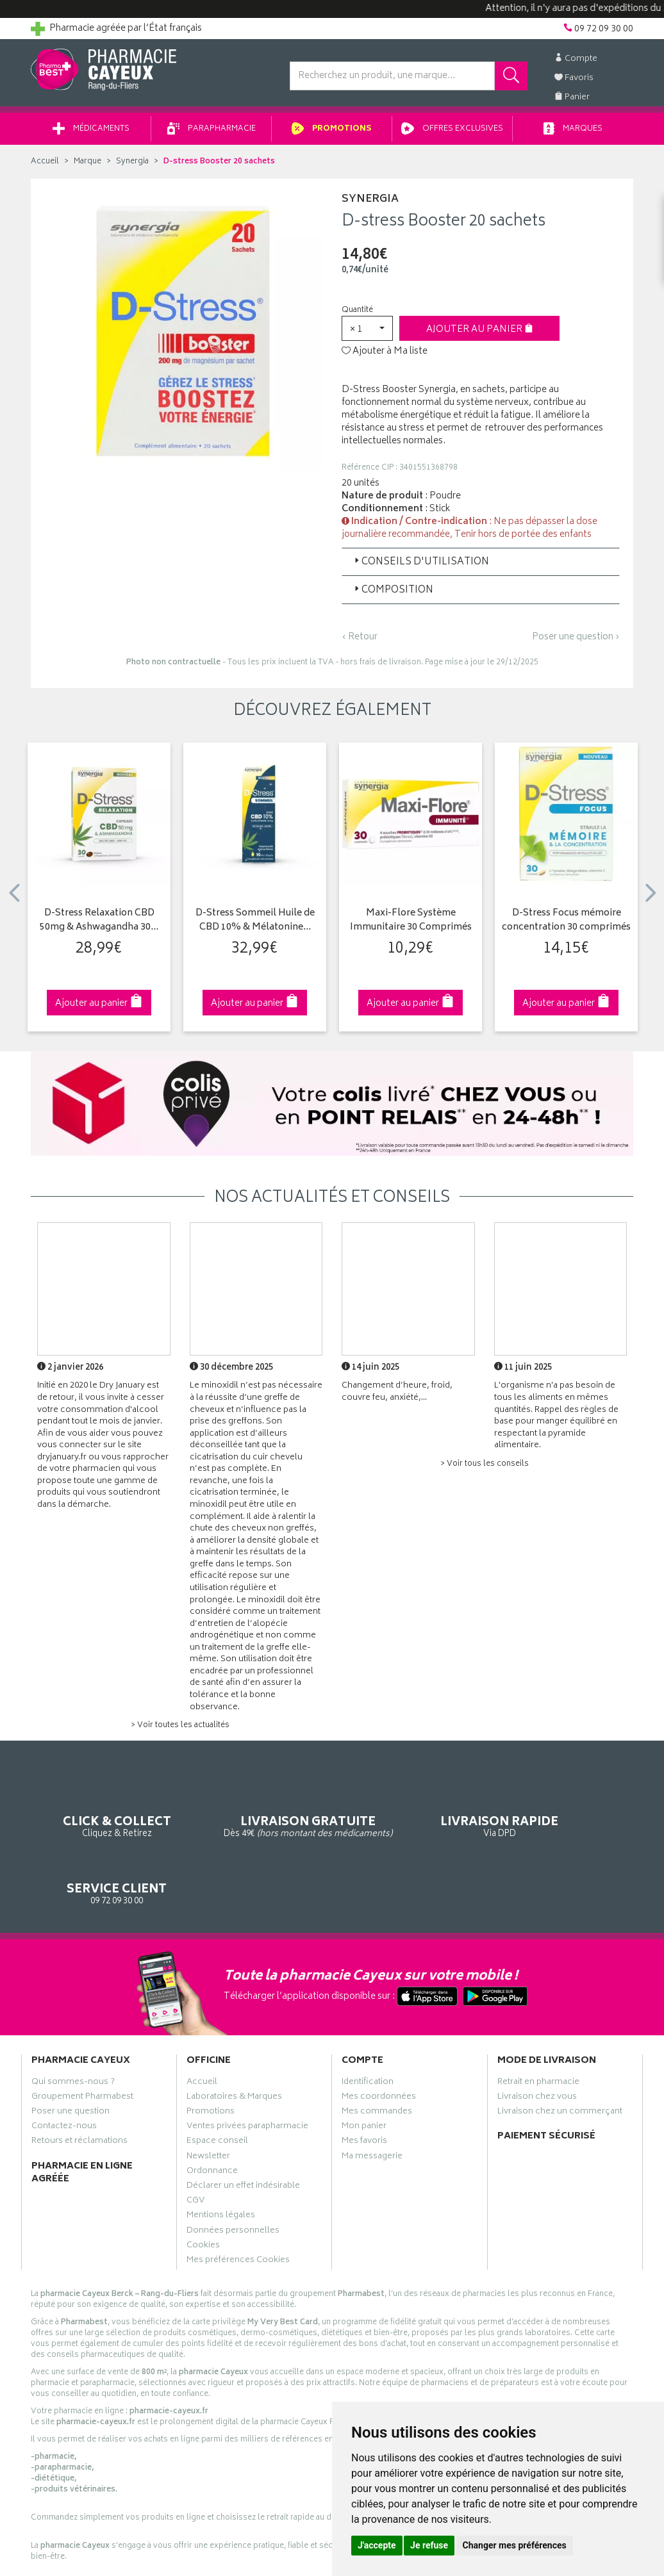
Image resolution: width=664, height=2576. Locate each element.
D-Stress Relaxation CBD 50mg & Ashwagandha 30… (99, 925)
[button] (367, 332)
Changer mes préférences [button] (515, 2545)
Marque (87, 166)
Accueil (45, 166)
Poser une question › (576, 642)
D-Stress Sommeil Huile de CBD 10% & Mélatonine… (255, 925)
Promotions (332, 133)
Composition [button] (392, 594)
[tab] (480, 566)
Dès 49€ (255, 1817)
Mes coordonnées (379, 2048)
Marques (573, 133)
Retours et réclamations (79, 2093)
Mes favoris (364, 2093)
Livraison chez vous (537, 2048)
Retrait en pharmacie (538, 2033)
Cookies (203, 2196)
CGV (195, 2152)
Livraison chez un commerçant (559, 2063)
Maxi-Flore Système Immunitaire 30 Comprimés (411, 925)
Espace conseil (217, 2093)
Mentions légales (221, 2167)
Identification (368, 2033)
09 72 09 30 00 (565, 1811)
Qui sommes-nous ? (73, 2033)
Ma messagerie (372, 2107)
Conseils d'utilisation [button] (420, 566)
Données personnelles (233, 2182)
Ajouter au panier (479, 334)
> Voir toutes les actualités (180, 1730)
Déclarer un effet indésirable (243, 2137)
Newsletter (208, 2107)
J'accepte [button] (377, 2545)
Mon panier (364, 2078)
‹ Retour (360, 642)
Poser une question (70, 2063)
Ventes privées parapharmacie (247, 2078)
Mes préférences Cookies (238, 2212)
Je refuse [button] (429, 2545)
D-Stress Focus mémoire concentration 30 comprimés (566, 925)
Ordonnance (212, 2122)
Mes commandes (377, 2063)
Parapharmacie (211, 133)
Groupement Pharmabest (82, 2048)
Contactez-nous (64, 2078)
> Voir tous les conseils (484, 1468)
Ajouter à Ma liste (384, 356)
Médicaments (91, 133)
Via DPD (410, 1811)
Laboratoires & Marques (234, 2048)
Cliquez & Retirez (99, 1811)
